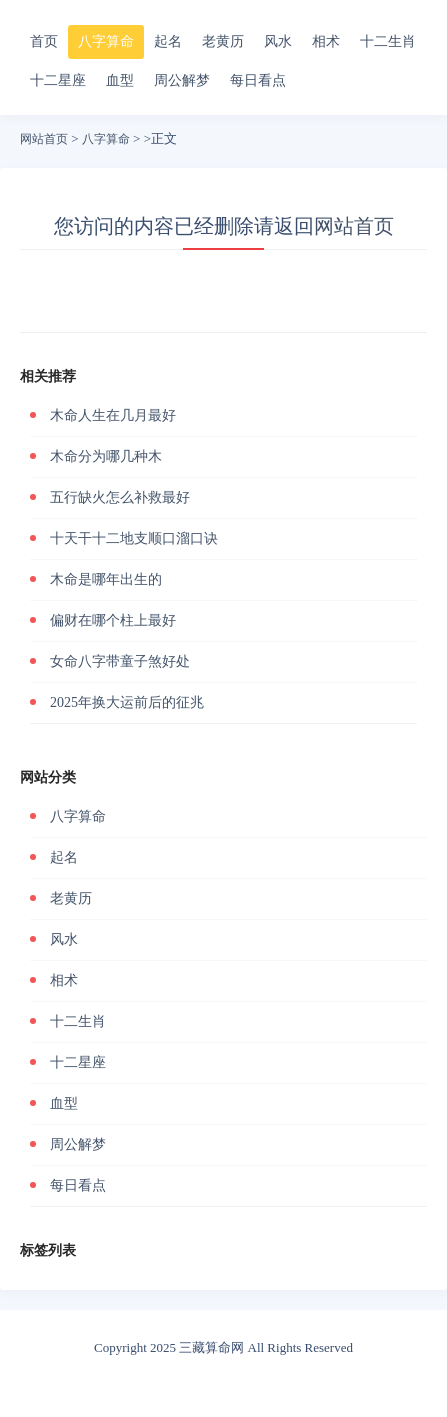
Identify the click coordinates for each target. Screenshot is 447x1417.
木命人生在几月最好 (113, 415)
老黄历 (223, 41)
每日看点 (258, 80)
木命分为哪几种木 (106, 456)
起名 (168, 41)
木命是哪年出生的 (106, 579)
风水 (278, 41)
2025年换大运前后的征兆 (127, 702)
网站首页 (44, 139)
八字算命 (106, 41)
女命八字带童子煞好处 (120, 661)
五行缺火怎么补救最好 (120, 497)
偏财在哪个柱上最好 (113, 620)
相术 (326, 41)
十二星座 (58, 80)
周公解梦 (182, 80)
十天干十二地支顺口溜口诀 (134, 538)
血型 (120, 80)
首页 (44, 41)
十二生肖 (388, 41)
